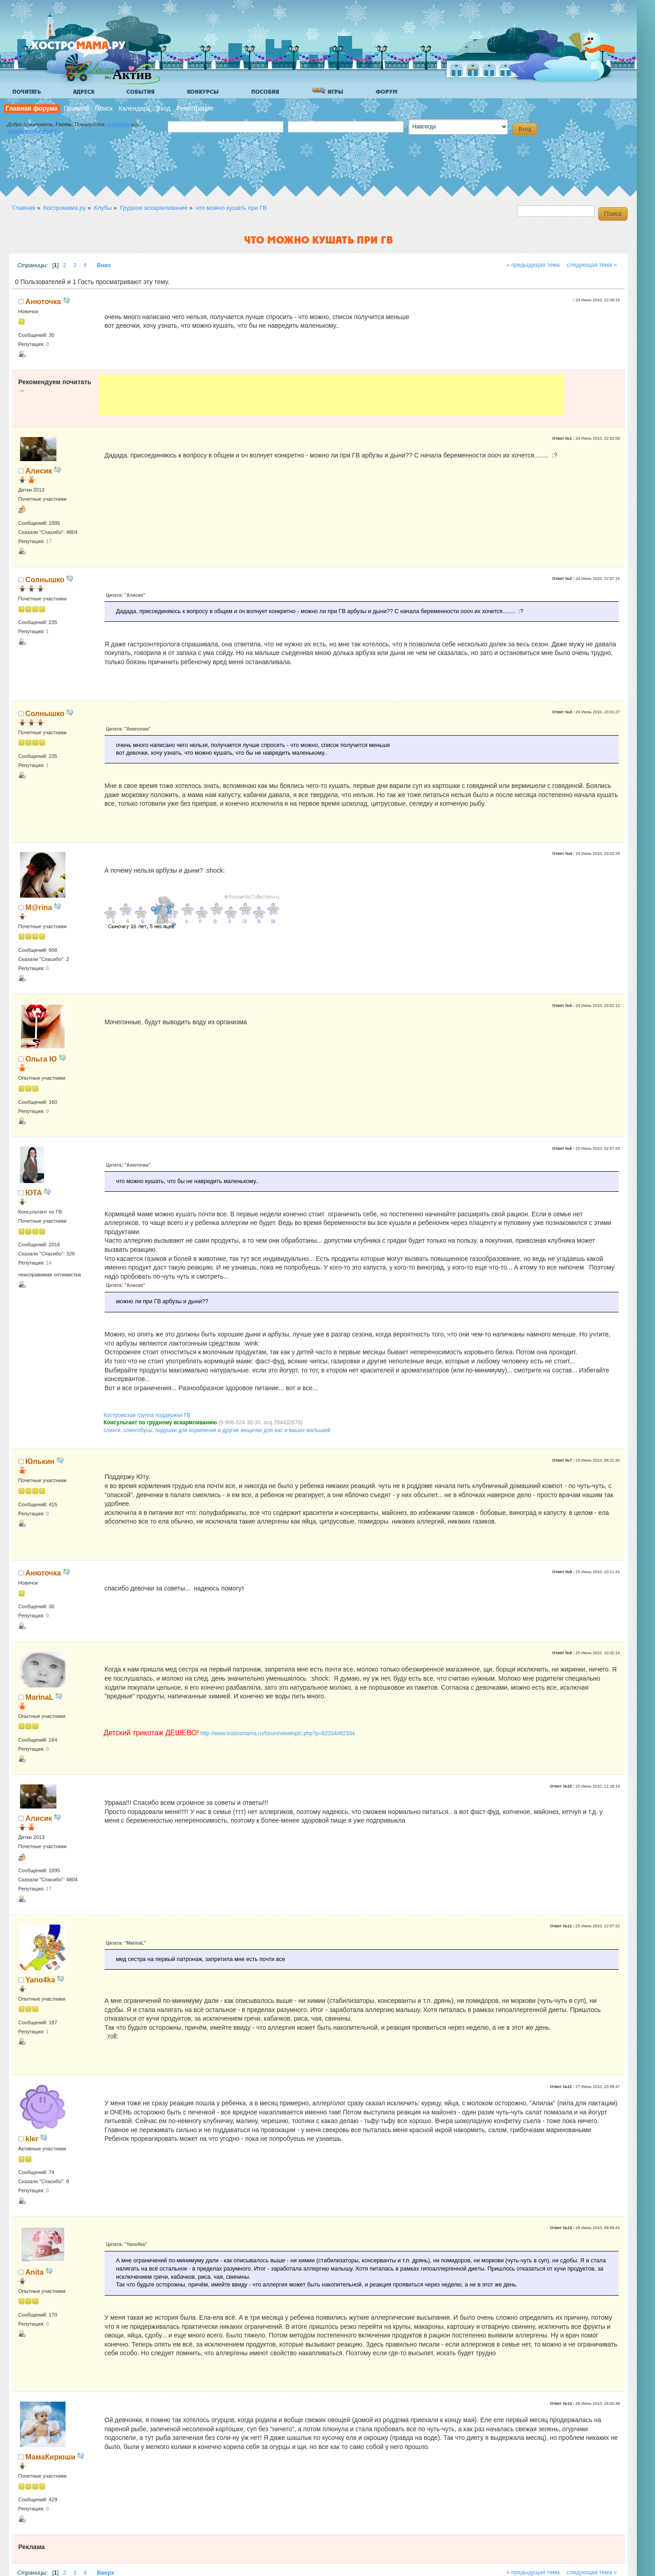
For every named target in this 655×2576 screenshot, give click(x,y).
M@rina (38, 907)
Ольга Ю (41, 1059)
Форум (387, 92)
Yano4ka (40, 1980)
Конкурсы (203, 92)
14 (48, 1262)
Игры (327, 91)
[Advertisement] (331, 395)
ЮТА (33, 1193)
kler (32, 2138)
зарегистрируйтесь (33, 131)
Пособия (265, 92)
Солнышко (45, 579)
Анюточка (43, 301)
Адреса (83, 92)
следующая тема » (592, 265)
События (140, 92)
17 (48, 541)
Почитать (26, 92)
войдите (118, 124)
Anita (34, 2272)
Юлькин (40, 1461)
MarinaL (39, 1697)
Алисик (38, 471)
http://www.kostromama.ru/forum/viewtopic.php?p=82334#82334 (278, 1733)
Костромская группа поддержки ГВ (147, 1415)
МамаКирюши (50, 2457)
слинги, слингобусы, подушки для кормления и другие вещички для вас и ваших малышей (217, 1430)
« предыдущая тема (532, 265)
